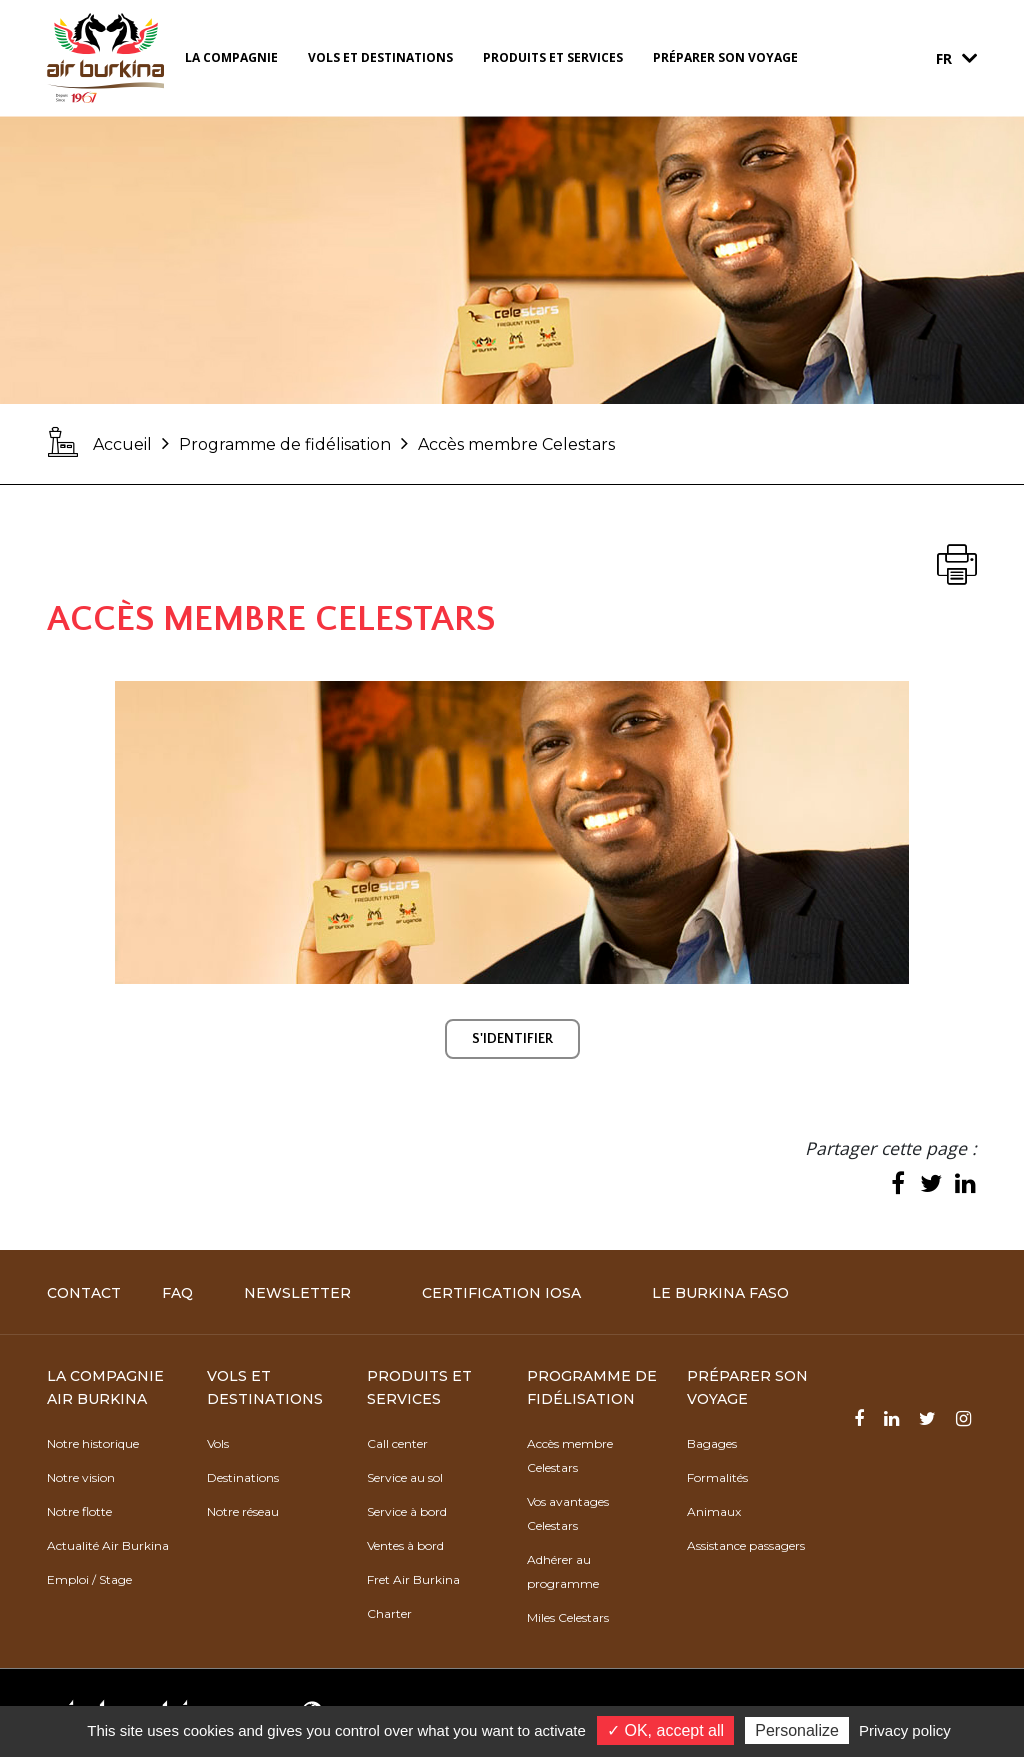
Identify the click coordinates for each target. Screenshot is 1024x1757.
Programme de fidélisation (285, 444)
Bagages (712, 1443)
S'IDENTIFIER (512, 1039)
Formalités (717, 1477)
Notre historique (93, 1443)
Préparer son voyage (725, 57)
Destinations (243, 1477)
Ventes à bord (405, 1545)
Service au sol (405, 1477)
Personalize (797, 1730)
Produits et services (553, 57)
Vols (218, 1443)
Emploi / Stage (89, 1579)
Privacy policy (905, 1730)
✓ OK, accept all (665, 1730)
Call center (397, 1443)
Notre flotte (79, 1511)
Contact (84, 1293)
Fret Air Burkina (413, 1579)
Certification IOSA (501, 1293)
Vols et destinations (380, 57)
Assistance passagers (746, 1545)
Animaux (714, 1511)
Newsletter (297, 1293)
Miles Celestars (568, 1617)
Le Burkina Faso (720, 1293)
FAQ (177, 1293)
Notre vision (81, 1477)
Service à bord (407, 1511)
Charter (389, 1613)
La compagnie (231, 57)
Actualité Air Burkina (108, 1545)
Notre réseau (243, 1511)
